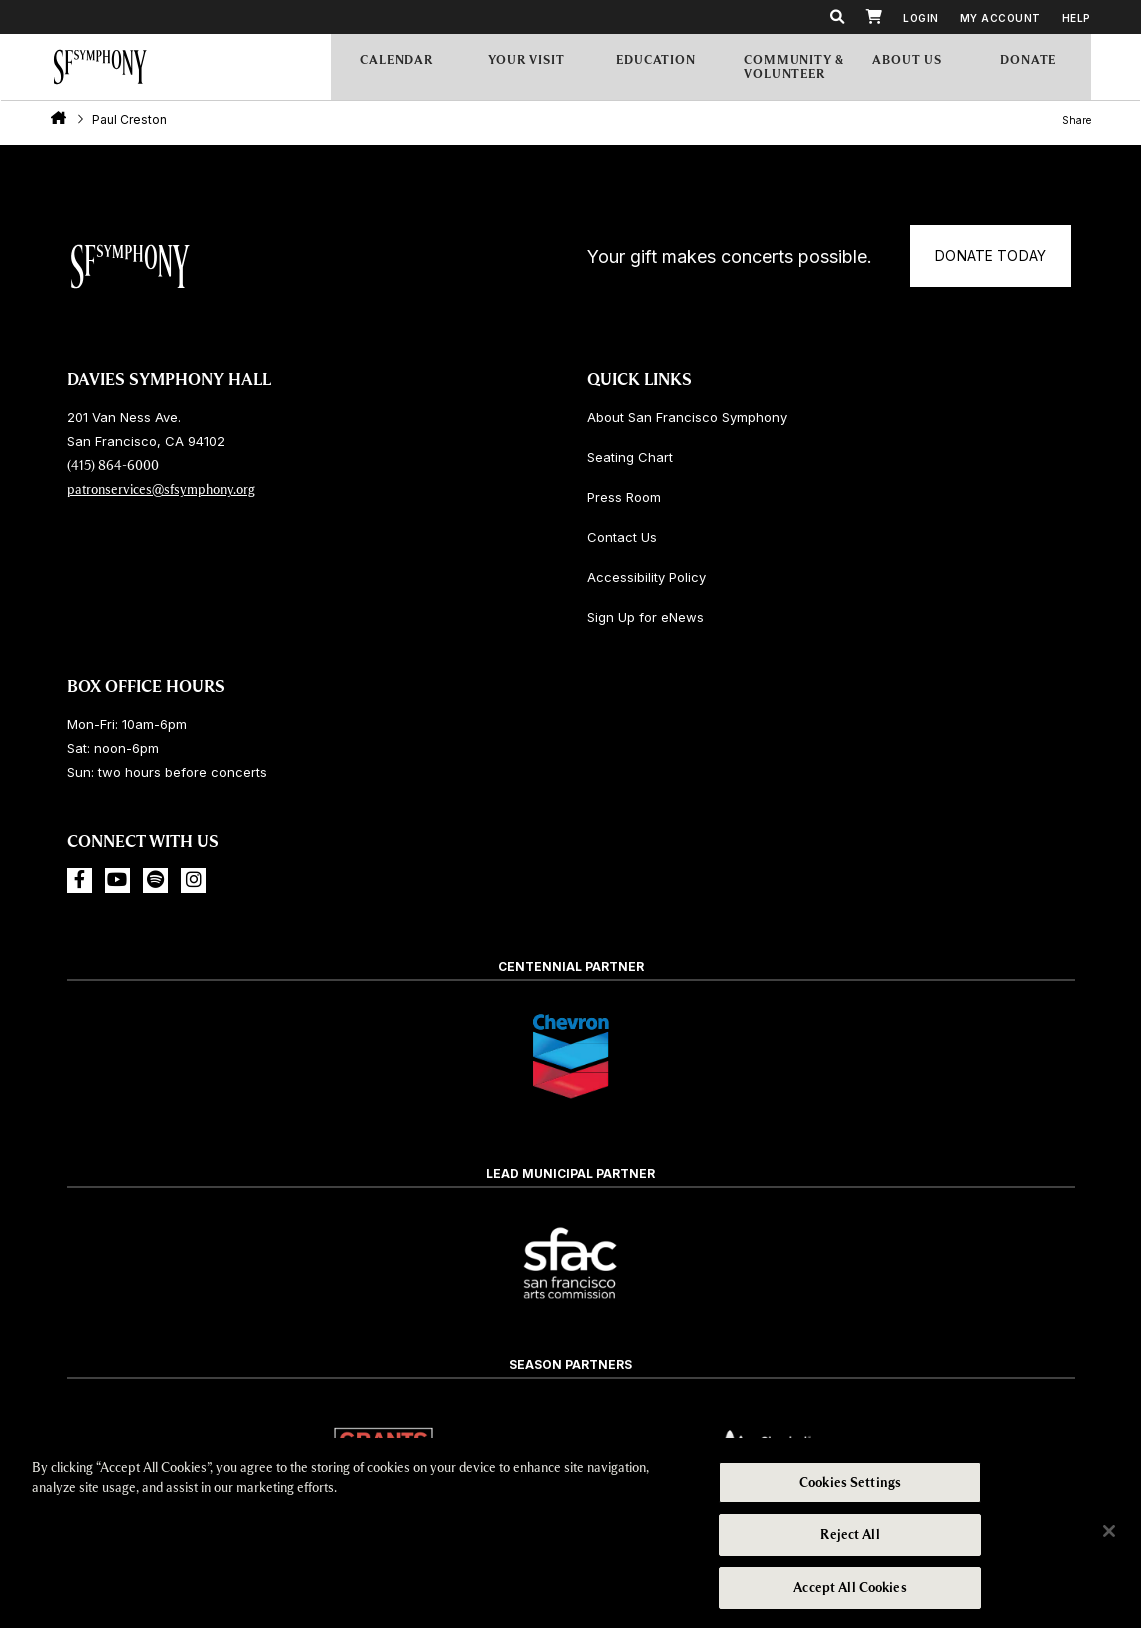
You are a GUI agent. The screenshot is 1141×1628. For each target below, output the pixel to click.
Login (921, 18)
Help (1076, 18)
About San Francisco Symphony (687, 417)
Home (58, 120)
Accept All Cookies (849, 1586)
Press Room (624, 497)
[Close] (1109, 1531)
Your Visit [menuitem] (543, 68)
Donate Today (686, 282)
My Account (1000, 18)
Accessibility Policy (646, 577)
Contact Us (622, 537)
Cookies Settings (850, 1483)
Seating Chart (630, 457)
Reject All (849, 1535)
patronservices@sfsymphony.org (161, 489)
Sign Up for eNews (645, 617)
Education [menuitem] (671, 68)
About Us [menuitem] (927, 68)
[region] (570, 1533)
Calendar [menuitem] (415, 68)
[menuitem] (1048, 68)
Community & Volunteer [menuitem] (796, 68)
